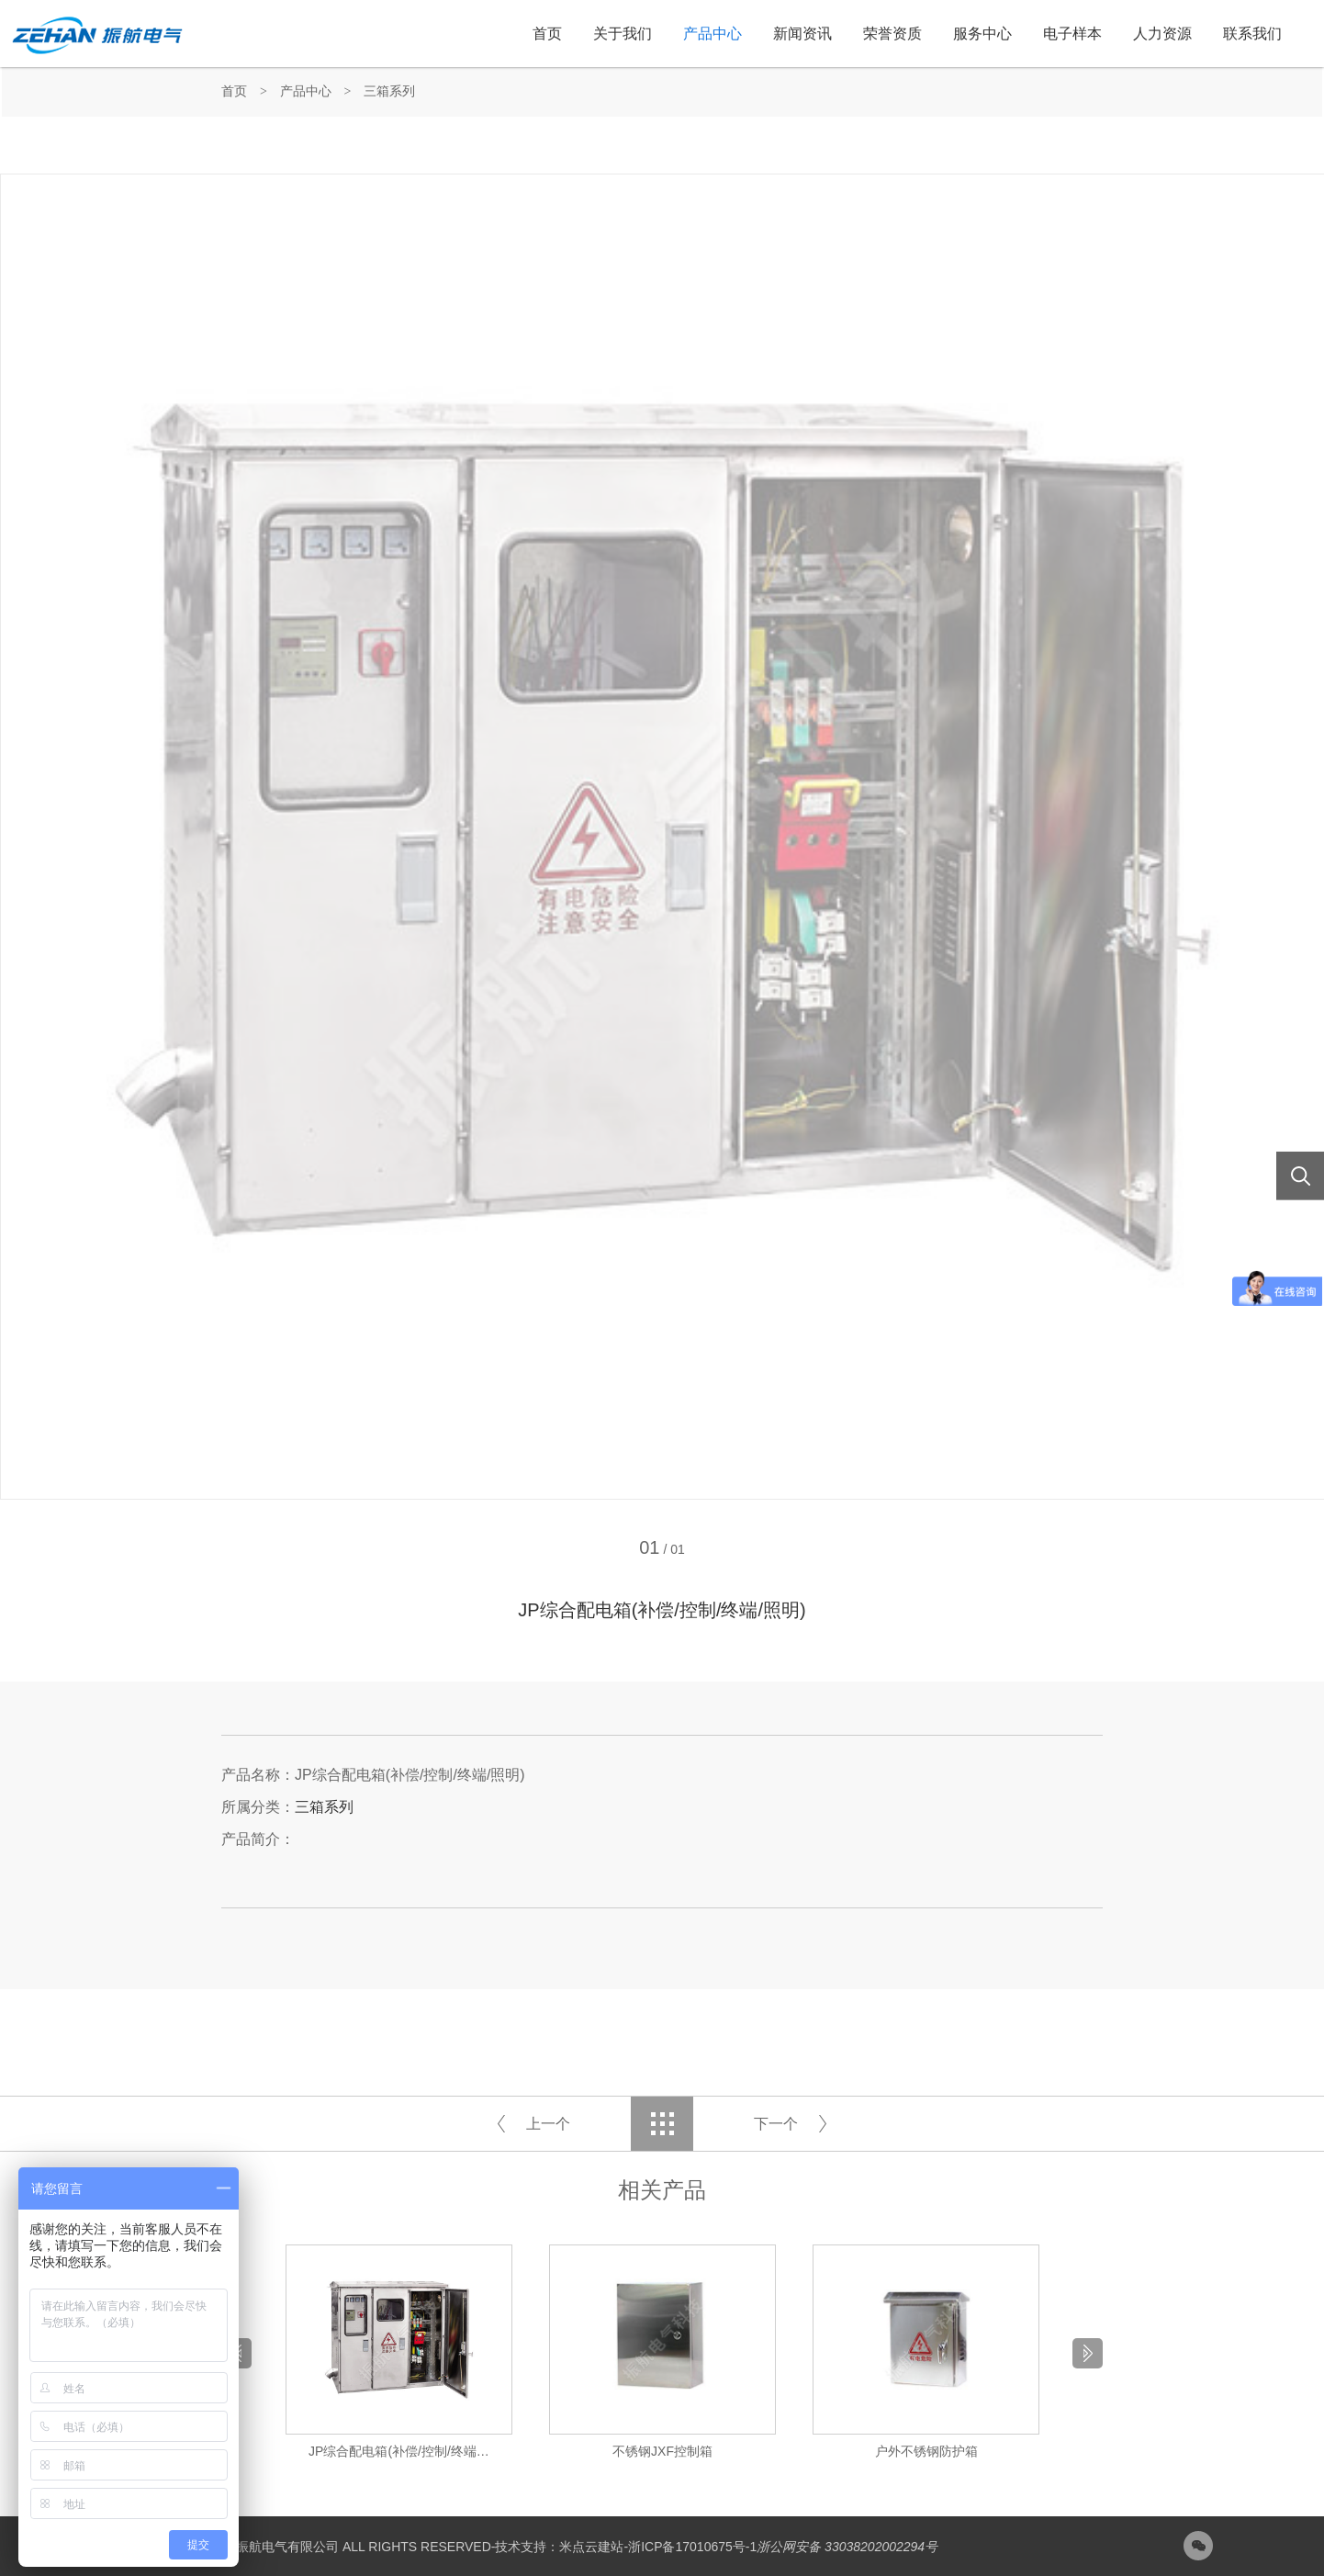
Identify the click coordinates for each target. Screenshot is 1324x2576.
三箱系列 (389, 91)
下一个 (776, 2124)
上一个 (548, 2124)
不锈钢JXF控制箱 (662, 2451)
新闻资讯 (802, 33)
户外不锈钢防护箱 (926, 2451)
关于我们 (622, 33)
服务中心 (982, 33)
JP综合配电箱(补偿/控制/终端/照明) (401, 2451)
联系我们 (1252, 33)
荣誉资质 (892, 33)
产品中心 (712, 33)
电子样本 (1072, 33)
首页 (547, 33)
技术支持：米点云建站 (559, 2546)
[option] (399, 2352)
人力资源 (1162, 33)
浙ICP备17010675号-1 (692, 2546)
